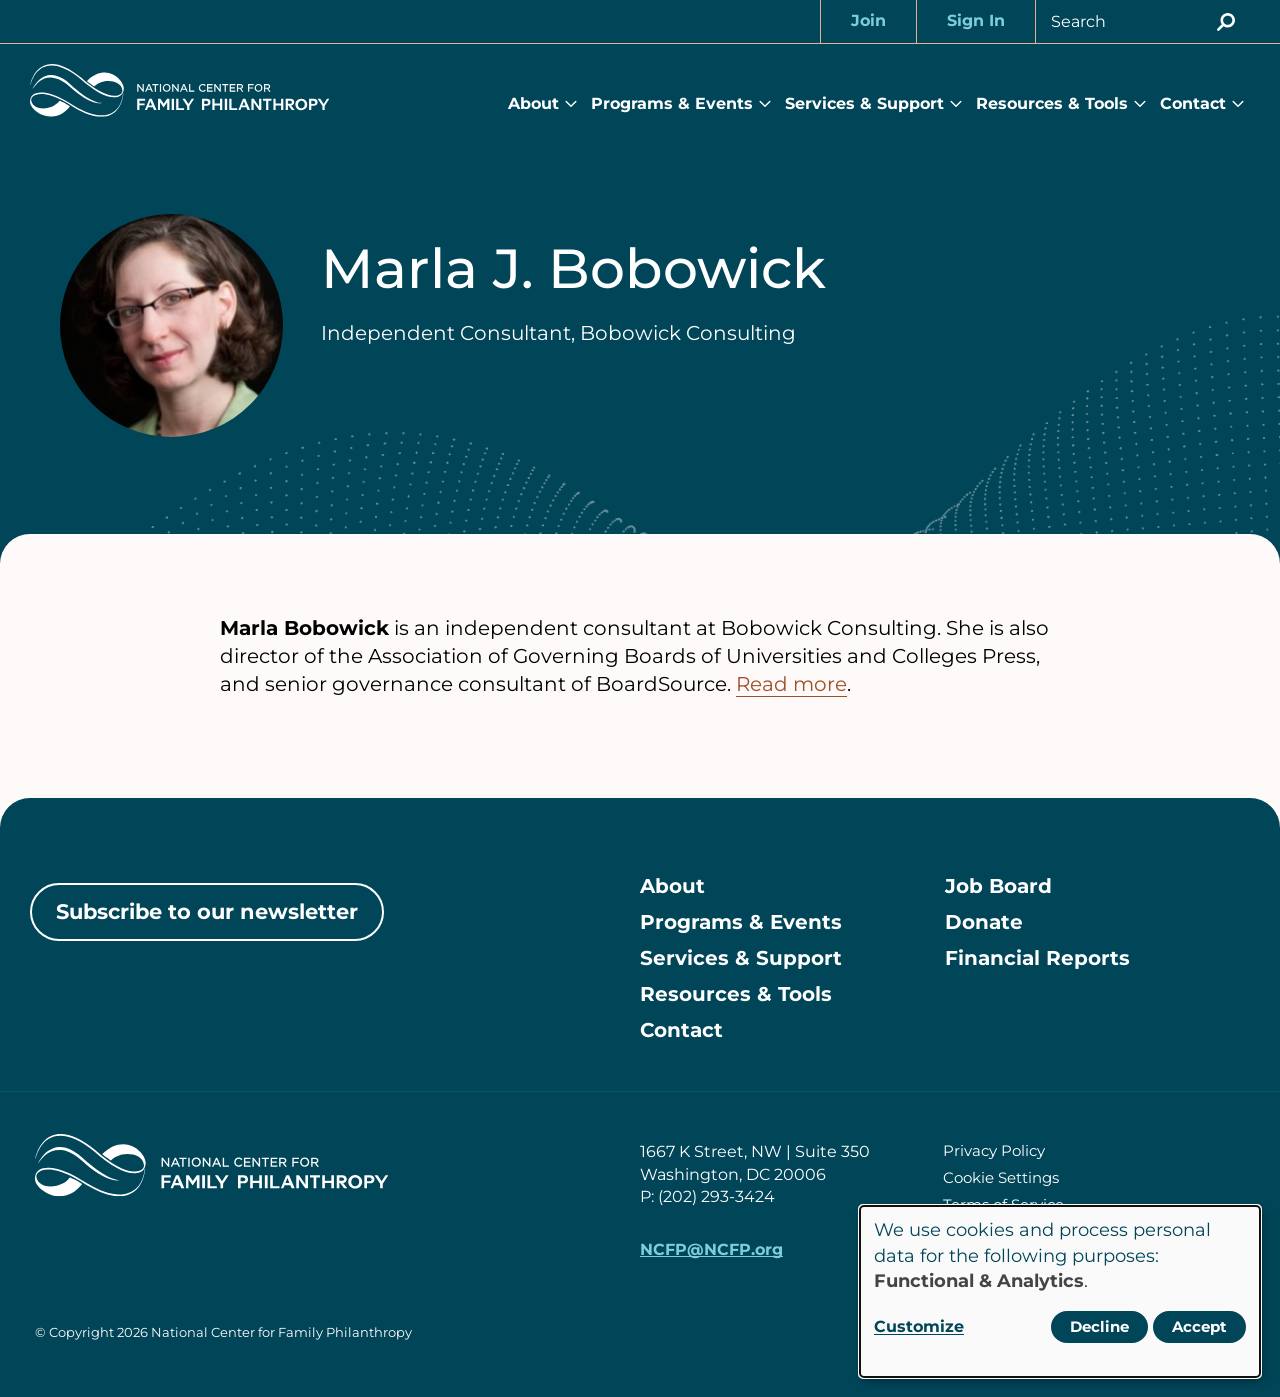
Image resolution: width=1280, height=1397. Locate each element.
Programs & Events (672, 103)
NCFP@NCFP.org (711, 1249)
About (533, 103)
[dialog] (1060, 1291)
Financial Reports (1037, 958)
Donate (984, 922)
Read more (791, 684)
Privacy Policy (994, 1150)
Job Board (998, 886)
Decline (1099, 1326)
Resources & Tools (1052, 103)
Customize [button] (919, 1326)
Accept (1199, 1326)
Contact (1193, 103)
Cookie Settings (1001, 1177)
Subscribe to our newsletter (207, 911)
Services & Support (864, 103)
